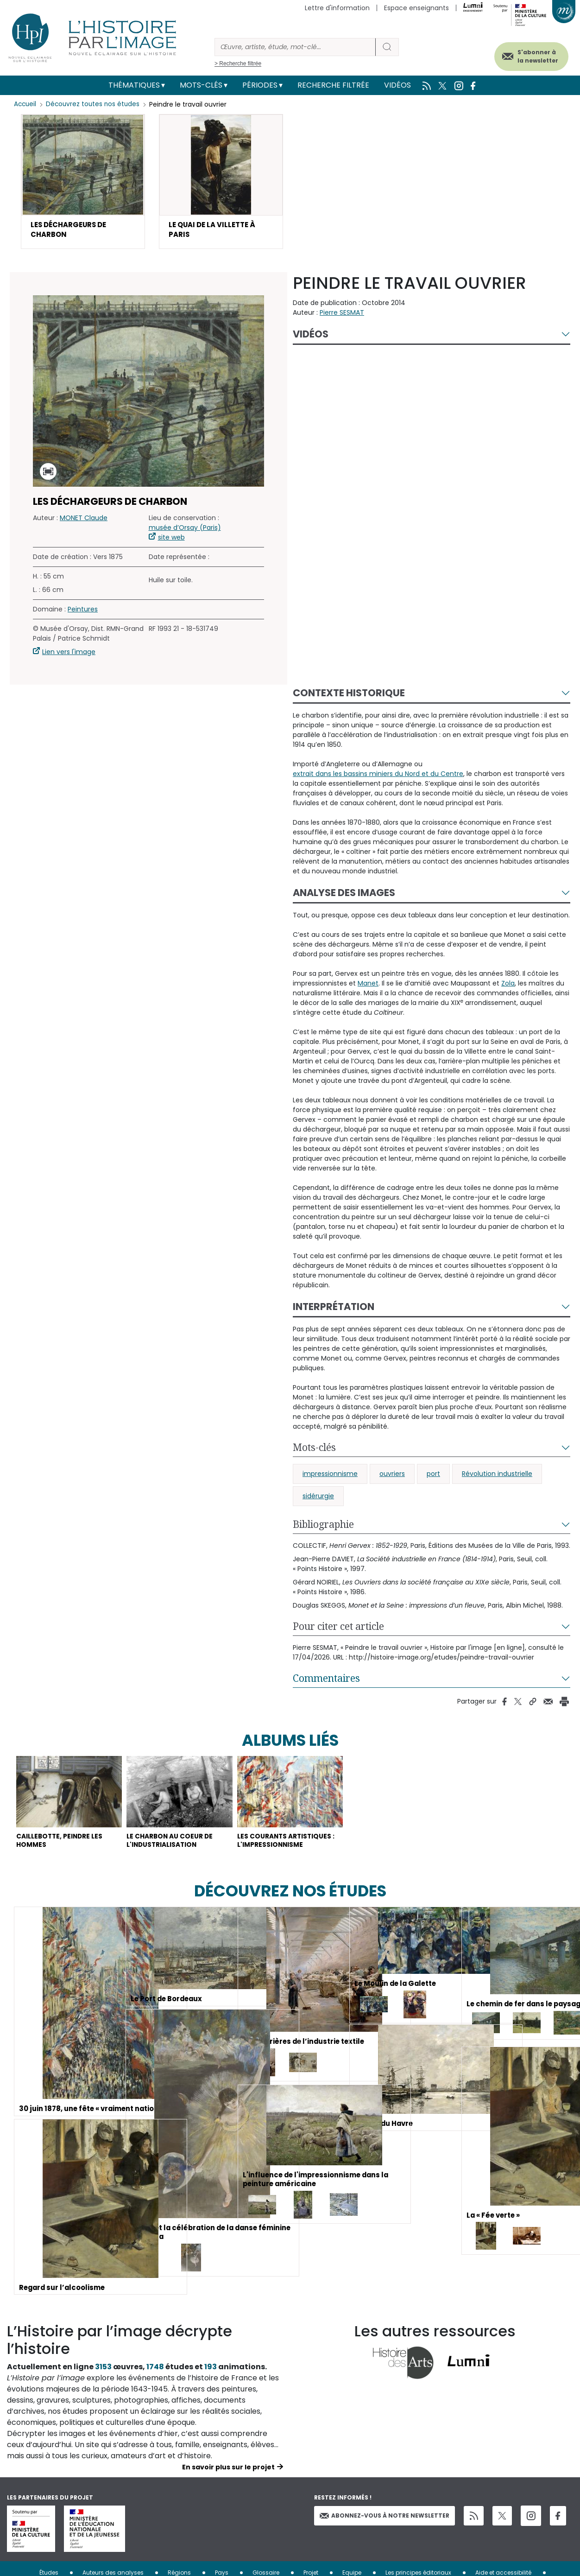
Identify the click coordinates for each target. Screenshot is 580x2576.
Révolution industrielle (497, 1477)
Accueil (26, 104)
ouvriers (392, 1477)
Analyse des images (344, 896)
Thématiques (134, 85)
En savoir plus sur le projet (228, 2487)
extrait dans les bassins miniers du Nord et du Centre (378, 777)
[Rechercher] (295, 47)
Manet (368, 986)
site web (171, 540)
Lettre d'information (337, 8)
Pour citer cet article (338, 1629)
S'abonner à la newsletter (528, 54)
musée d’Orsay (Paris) (185, 530)
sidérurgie (318, 1499)
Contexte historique (349, 696)
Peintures (83, 612)
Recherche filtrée (333, 85)
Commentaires (326, 1681)
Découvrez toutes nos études (95, 104)
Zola (508, 986)
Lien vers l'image (68, 655)
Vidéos (397, 85)
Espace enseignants (416, 8)
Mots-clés (201, 85)
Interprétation (333, 1310)
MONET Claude (83, 521)
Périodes (259, 85)
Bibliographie (323, 1527)
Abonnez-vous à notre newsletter (384, 2535)
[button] (83, 183)
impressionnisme (330, 1477)
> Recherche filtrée (237, 63)
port (433, 1477)
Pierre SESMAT (342, 315)
